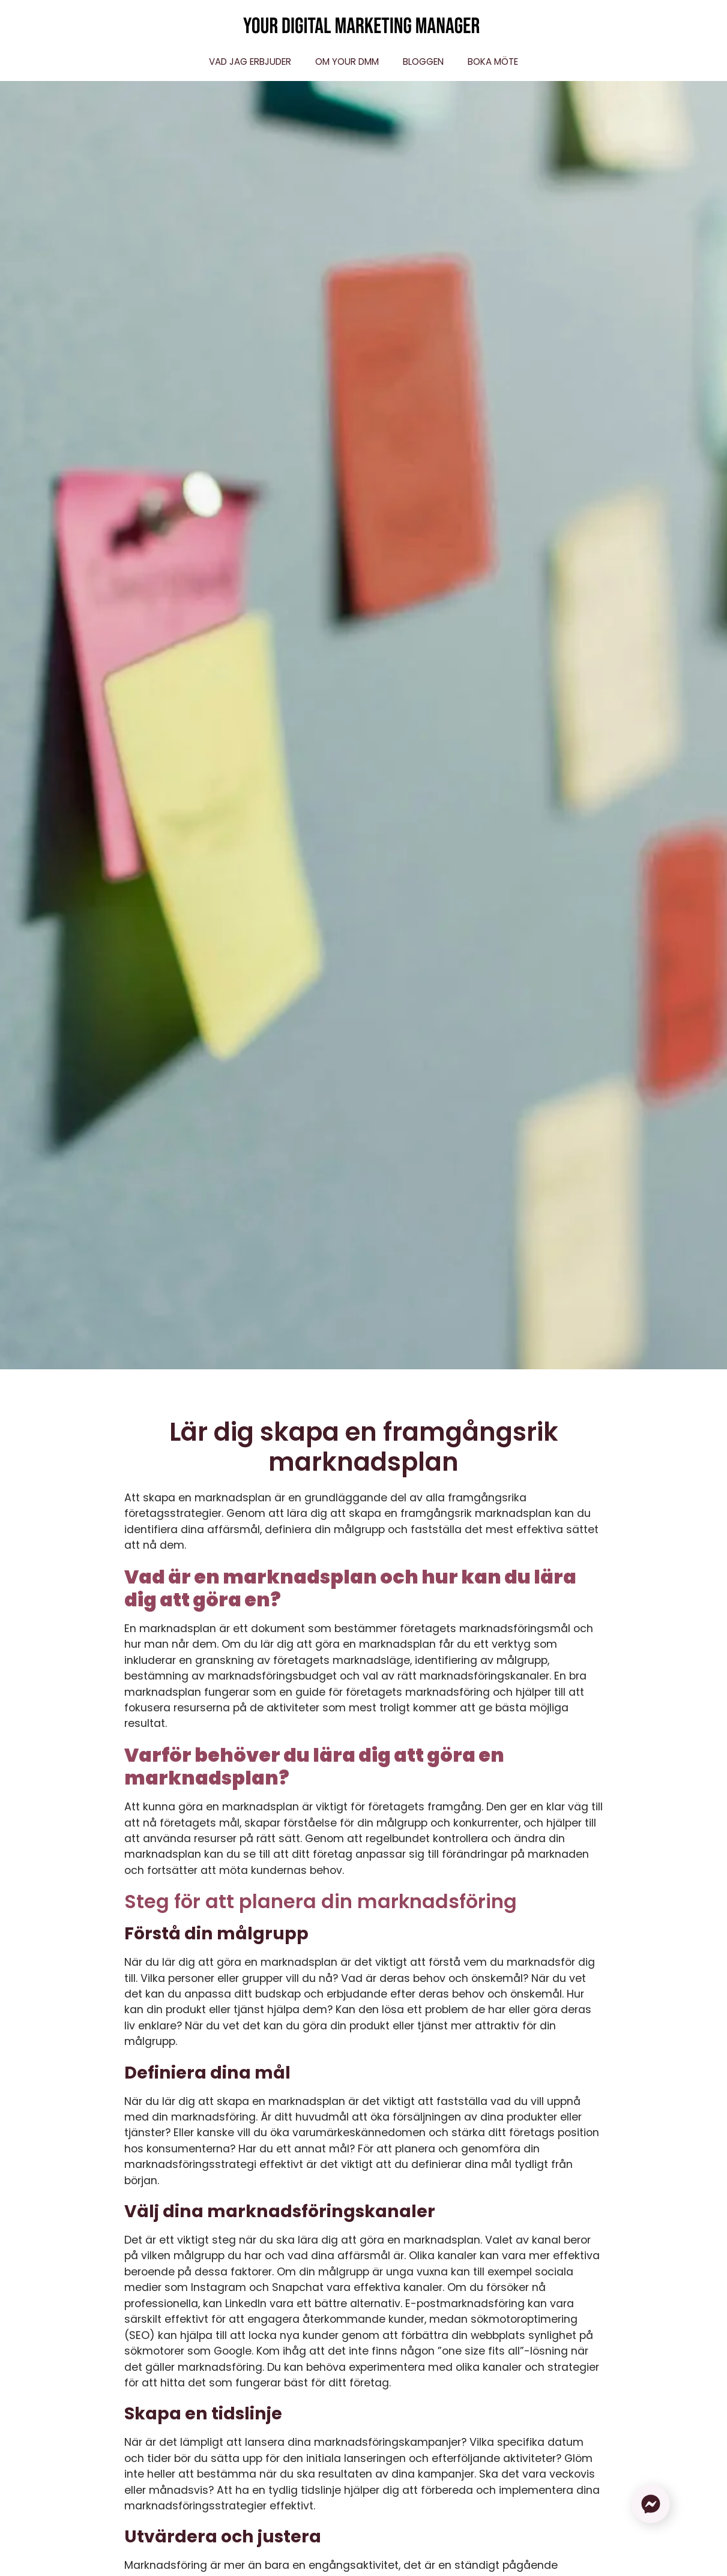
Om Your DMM (347, 61)
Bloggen (423, 61)
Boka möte (493, 61)
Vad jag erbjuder (250, 61)
